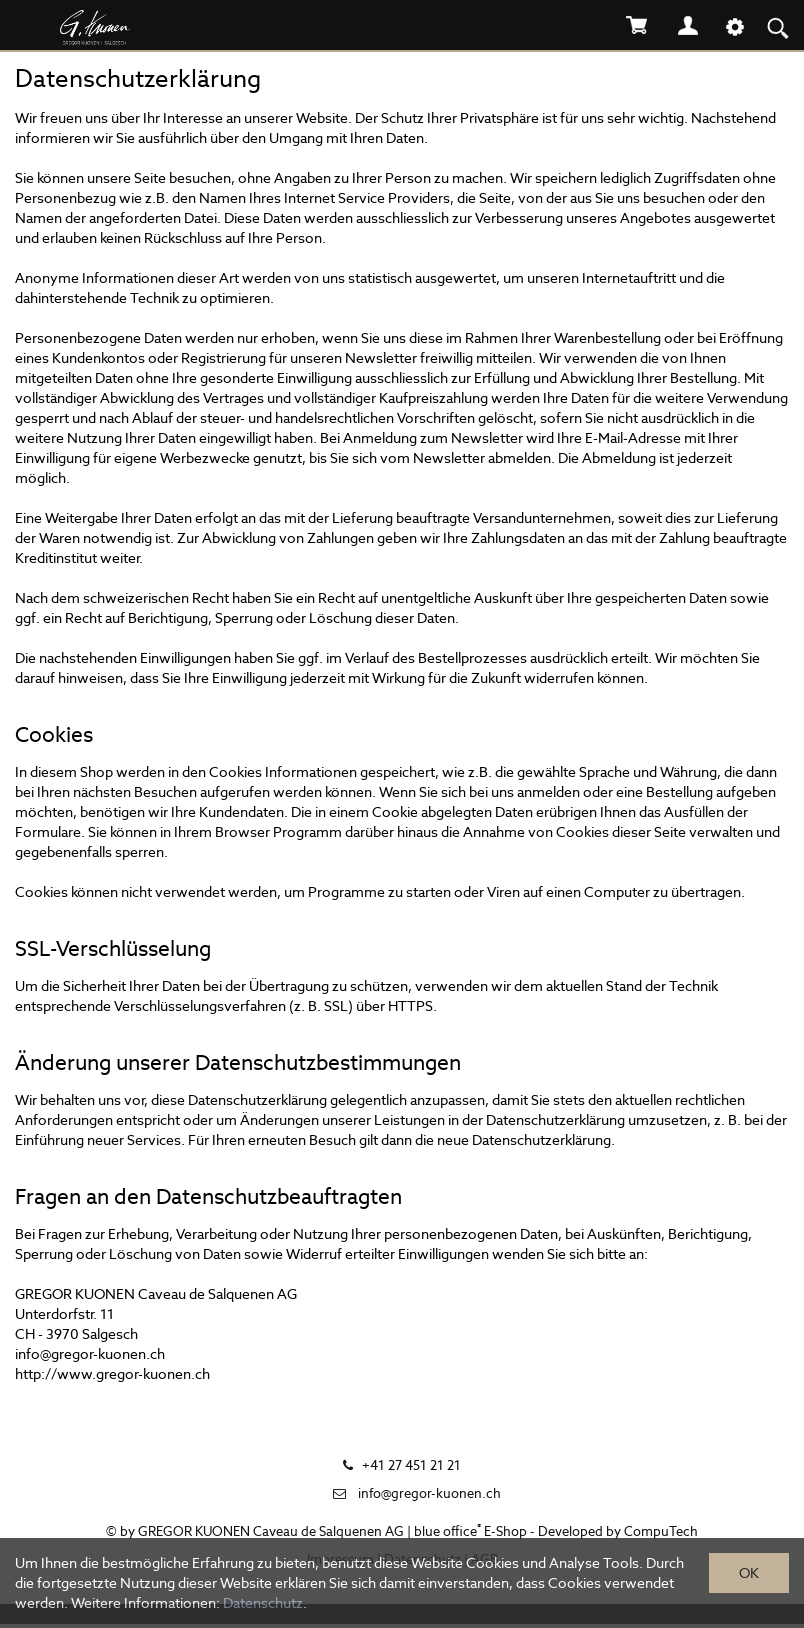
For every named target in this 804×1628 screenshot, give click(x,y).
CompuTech (661, 1531)
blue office (447, 1531)
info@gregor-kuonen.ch (90, 1354)
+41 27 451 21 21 (411, 1465)
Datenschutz (263, 1603)
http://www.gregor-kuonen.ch (112, 1374)
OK (749, 1573)
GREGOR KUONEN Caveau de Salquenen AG (271, 1531)
